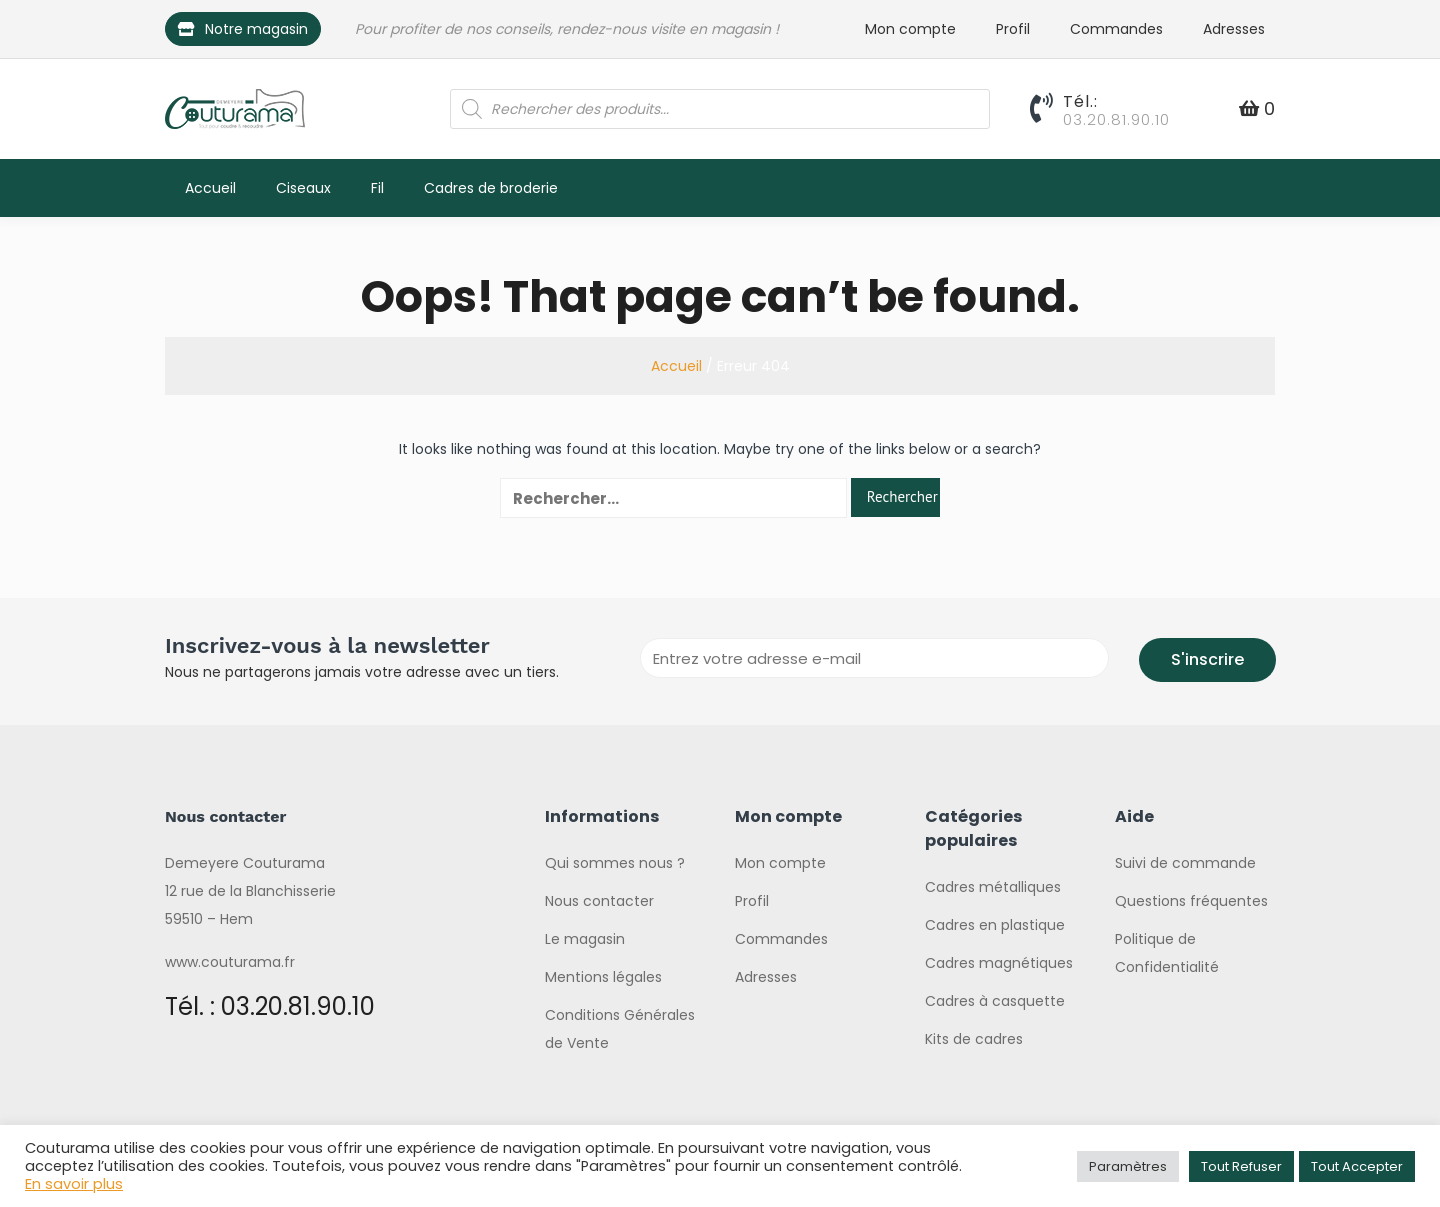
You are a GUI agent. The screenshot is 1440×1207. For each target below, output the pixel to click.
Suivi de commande (1185, 863)
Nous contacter (599, 901)
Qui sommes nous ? (615, 863)
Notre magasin (243, 29)
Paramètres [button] (1128, 1166)
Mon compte (910, 29)
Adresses (1234, 29)
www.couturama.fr (230, 962)
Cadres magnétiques (999, 963)
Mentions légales (603, 977)
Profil (1013, 29)
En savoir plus (74, 1184)
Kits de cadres (974, 1039)
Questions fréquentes (1191, 901)
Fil (377, 188)
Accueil (210, 188)
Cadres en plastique (995, 925)
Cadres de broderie (491, 188)
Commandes (1116, 29)
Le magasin (585, 939)
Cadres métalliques (993, 887)
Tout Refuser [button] (1241, 1166)
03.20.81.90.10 (1116, 119)
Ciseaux (303, 188)
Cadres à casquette (995, 1001)
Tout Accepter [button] (1357, 1166)
